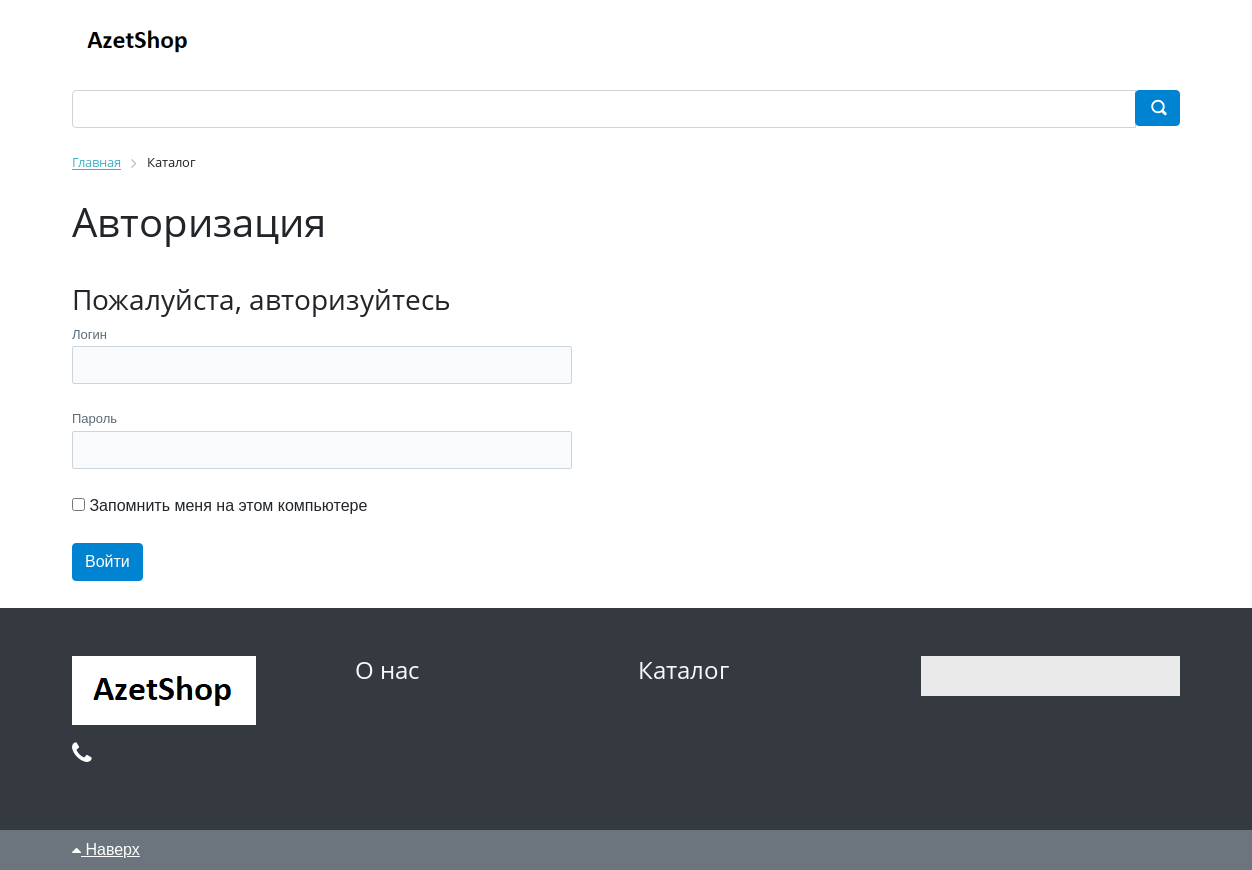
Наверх (106, 849)
